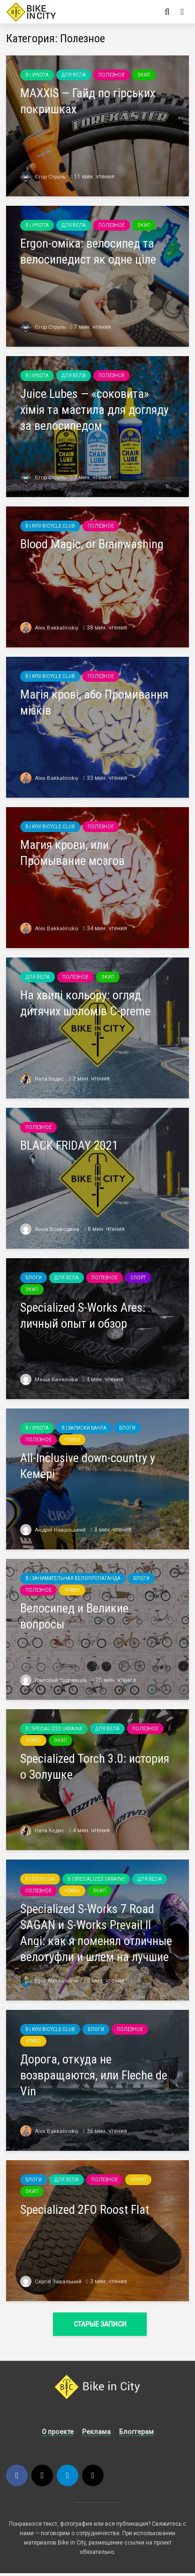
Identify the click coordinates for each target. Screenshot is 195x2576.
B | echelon (40, 1879)
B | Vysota (37, 75)
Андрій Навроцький (53, 1529)
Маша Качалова (49, 1379)
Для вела (73, 75)
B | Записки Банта (83, 1428)
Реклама (96, 2434)
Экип (143, 75)
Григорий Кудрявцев (54, 1680)
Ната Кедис (43, 1078)
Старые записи (100, 2324)
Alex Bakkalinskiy (50, 627)
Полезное (111, 75)
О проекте (58, 2434)
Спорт (138, 1277)
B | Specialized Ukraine (53, 1728)
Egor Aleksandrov (50, 1980)
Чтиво (72, 1439)
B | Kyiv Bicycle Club (50, 526)
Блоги (33, 1277)
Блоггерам (136, 2434)
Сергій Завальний (51, 2281)
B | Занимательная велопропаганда (72, 1578)
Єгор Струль (43, 176)
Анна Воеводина (50, 1229)
